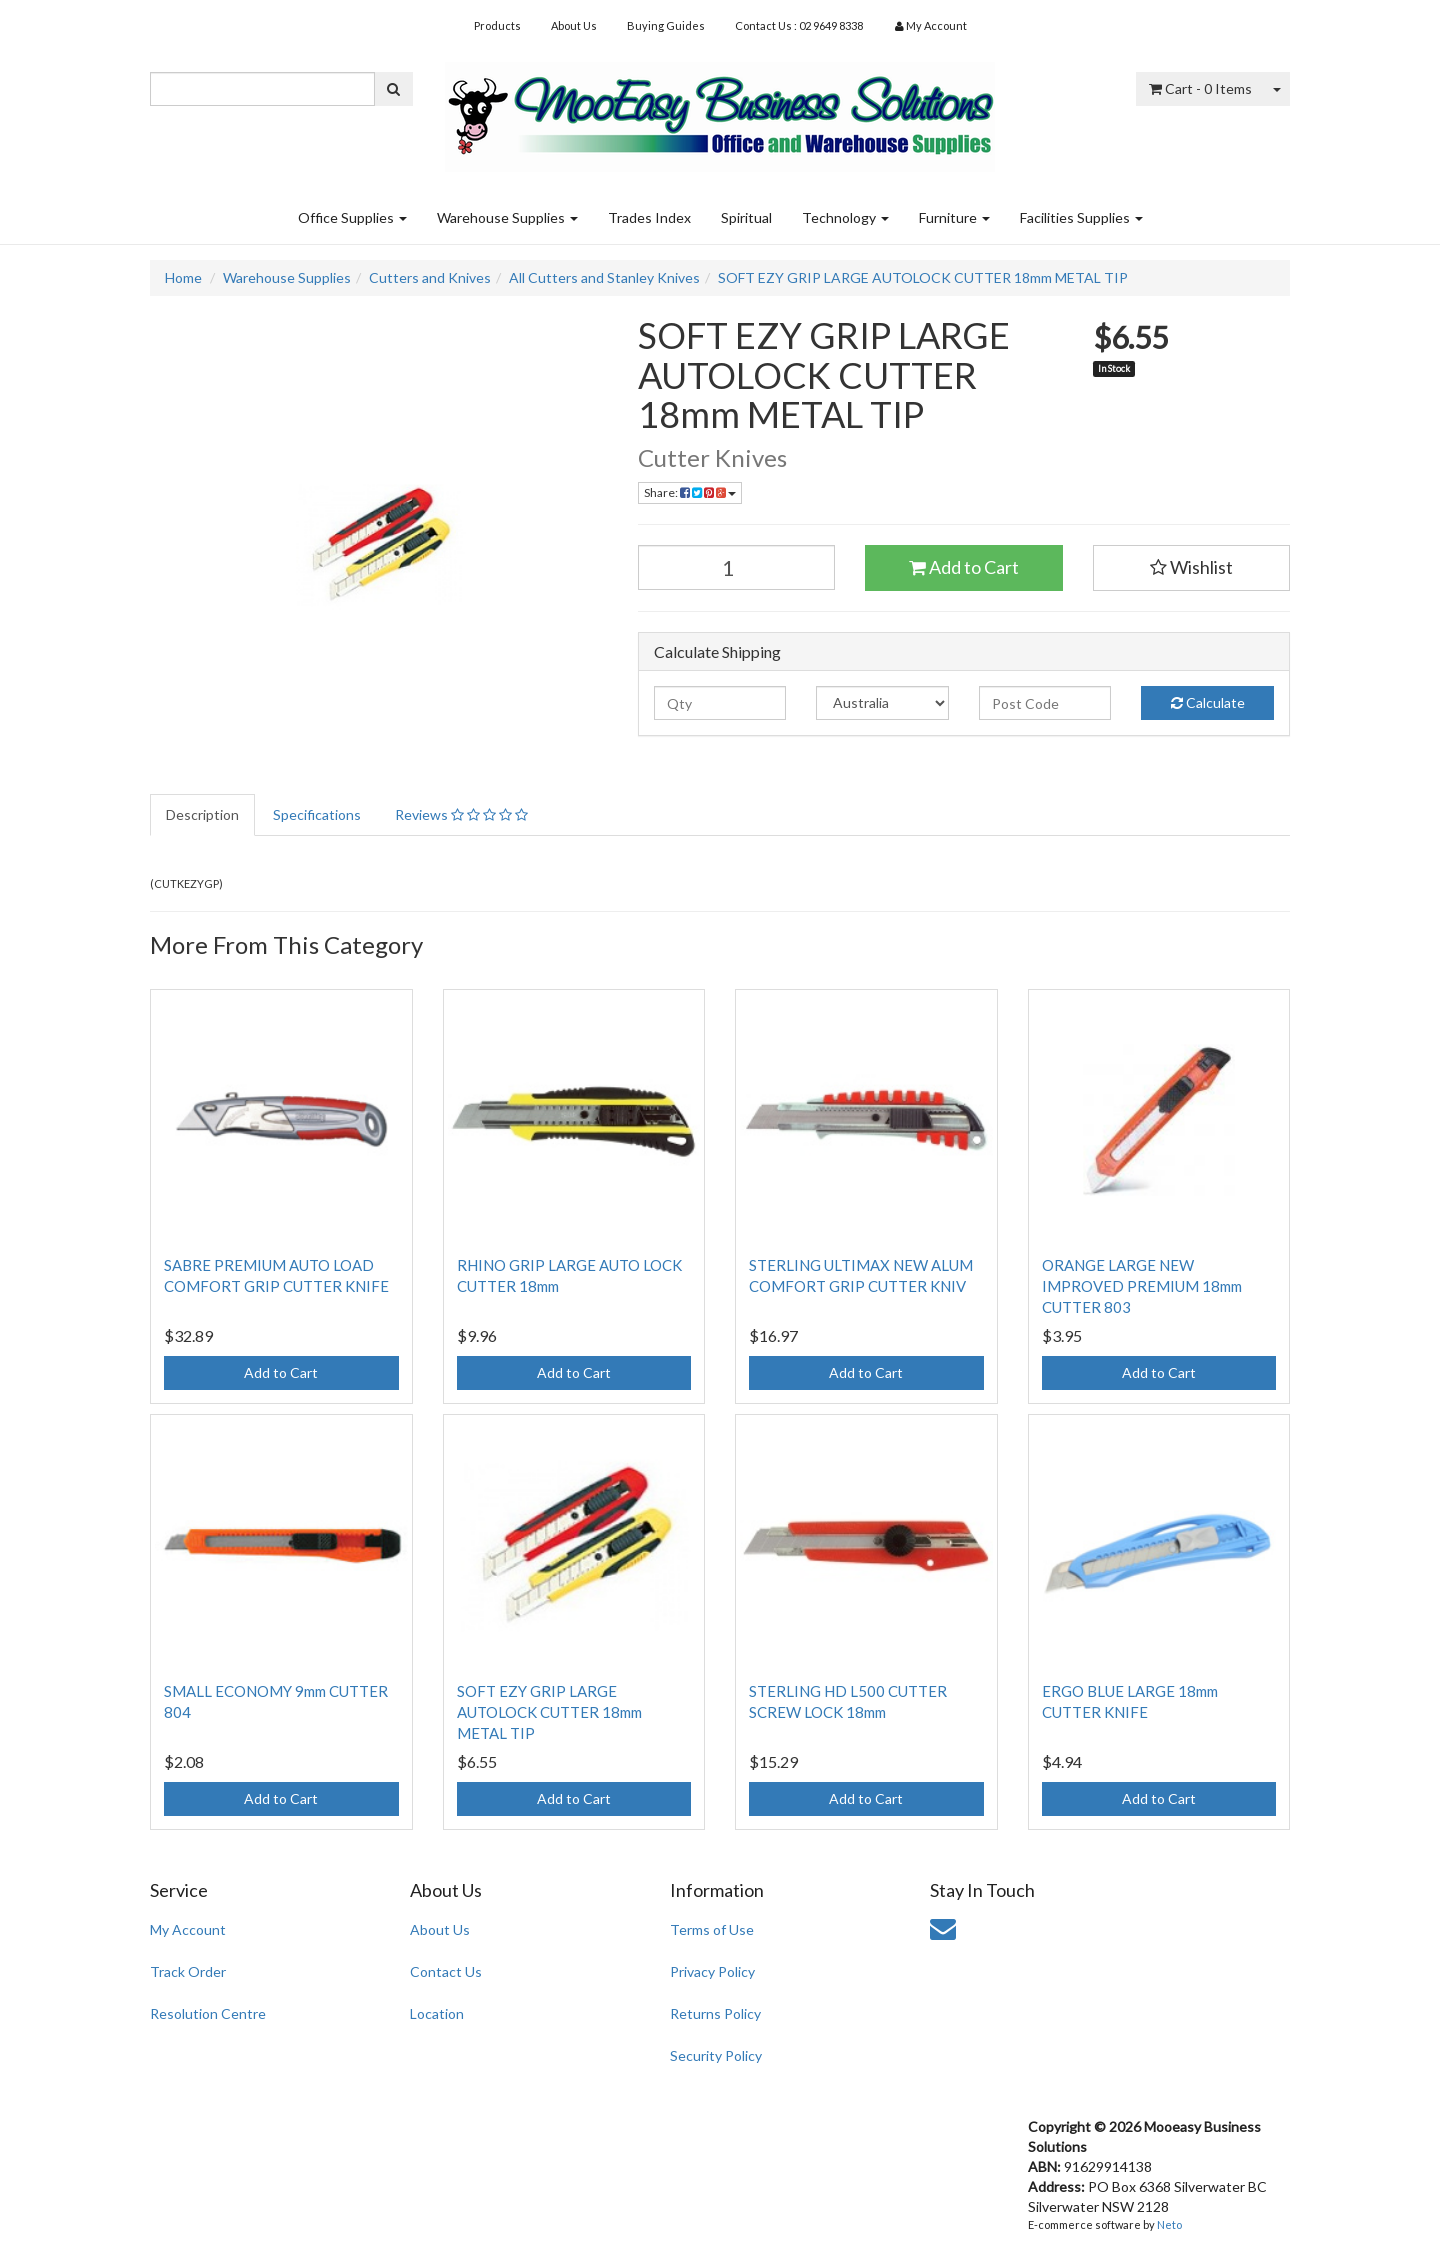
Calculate (1208, 702)
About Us (574, 25)
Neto (1169, 2224)
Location (437, 2013)
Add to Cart (964, 567)
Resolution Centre (208, 2013)
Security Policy (716, 2055)
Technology (845, 217)
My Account (188, 1929)
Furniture (954, 217)
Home (183, 277)
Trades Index (649, 217)
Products (497, 25)
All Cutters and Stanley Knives (604, 277)
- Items (1200, 88)
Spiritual (746, 217)
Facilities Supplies (1081, 217)
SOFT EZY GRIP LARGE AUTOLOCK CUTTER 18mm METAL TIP (923, 277)
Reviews (461, 814)
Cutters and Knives (430, 277)
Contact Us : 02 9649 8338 (799, 25)
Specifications (317, 814)
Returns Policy (715, 2013)
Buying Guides (666, 25)
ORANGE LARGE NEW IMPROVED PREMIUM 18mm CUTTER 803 (1142, 1286)
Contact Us (446, 1971)
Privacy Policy (712, 1971)
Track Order (188, 1971)
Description (202, 814)
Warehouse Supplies (507, 217)
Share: (690, 492)
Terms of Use (712, 1929)
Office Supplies (352, 217)
